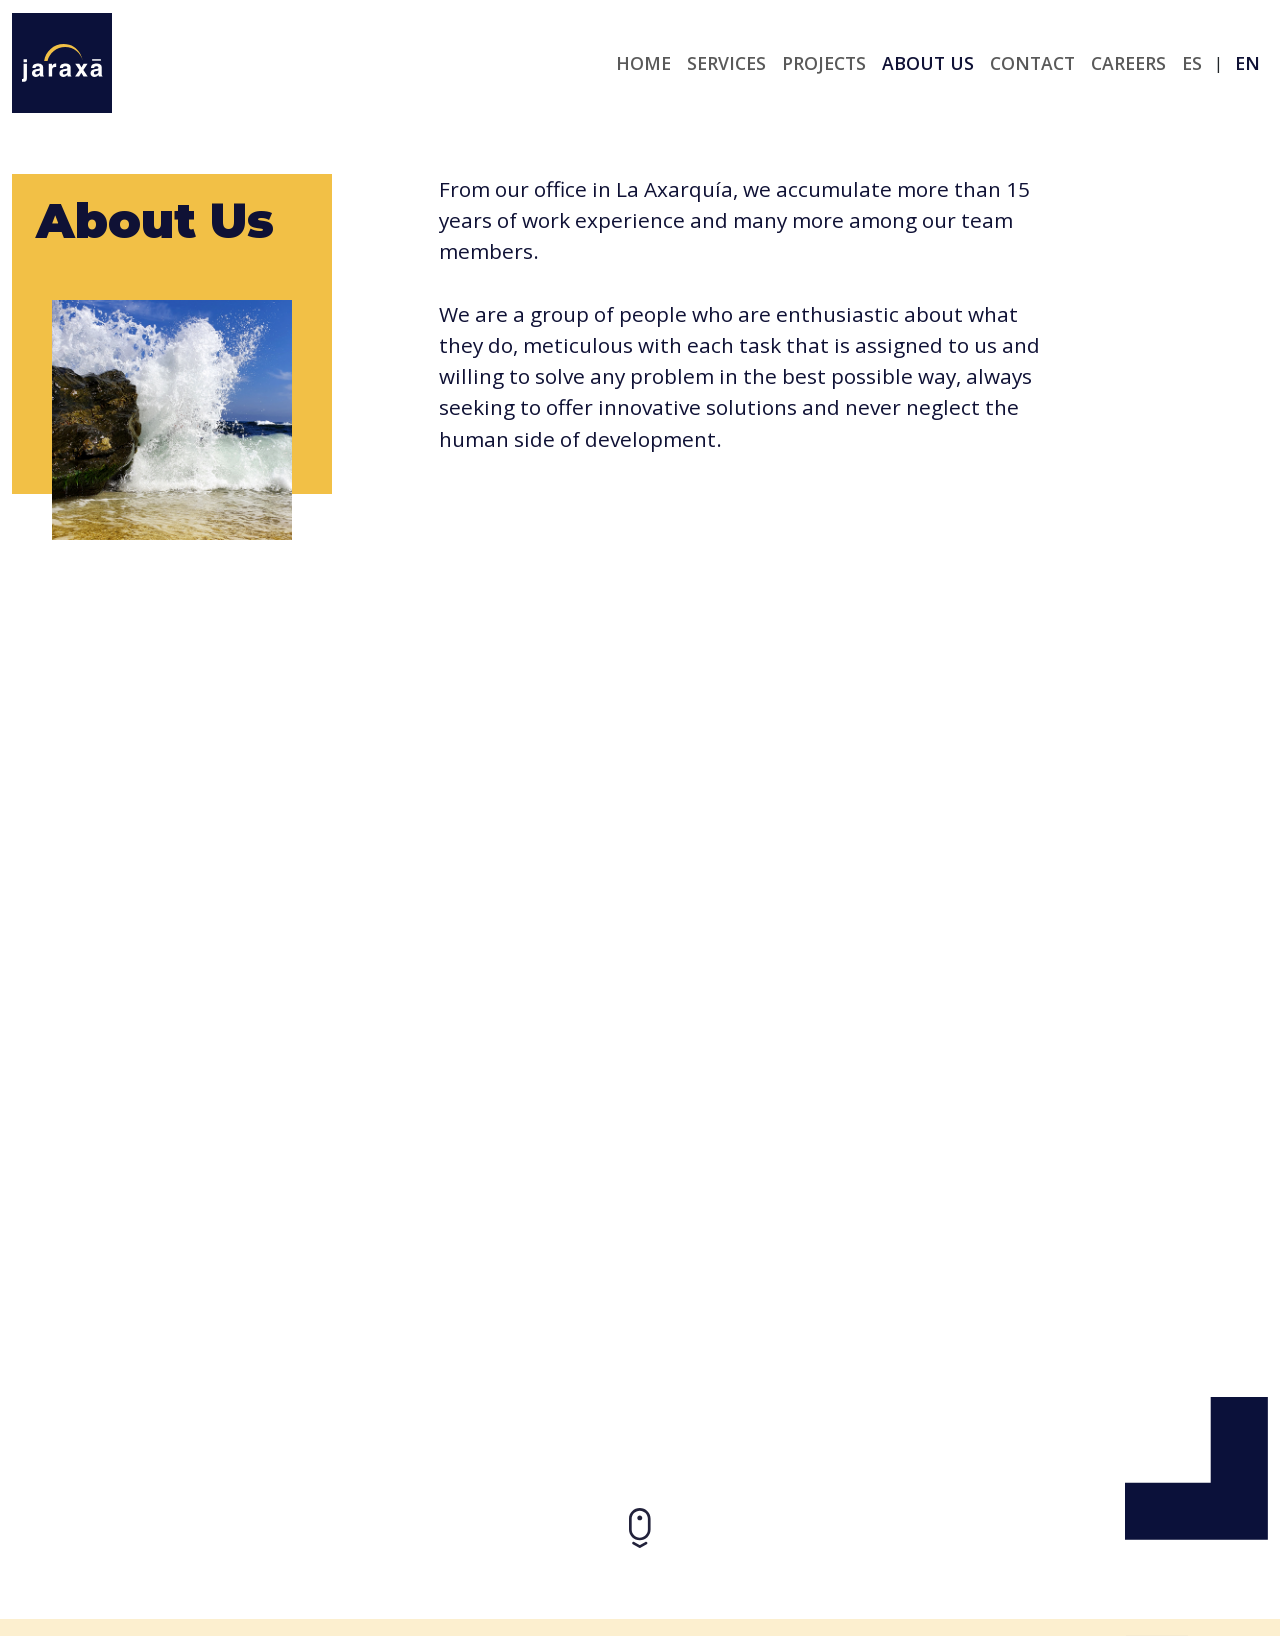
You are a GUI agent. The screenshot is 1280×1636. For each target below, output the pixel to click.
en (1247, 63)
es (1192, 63)
